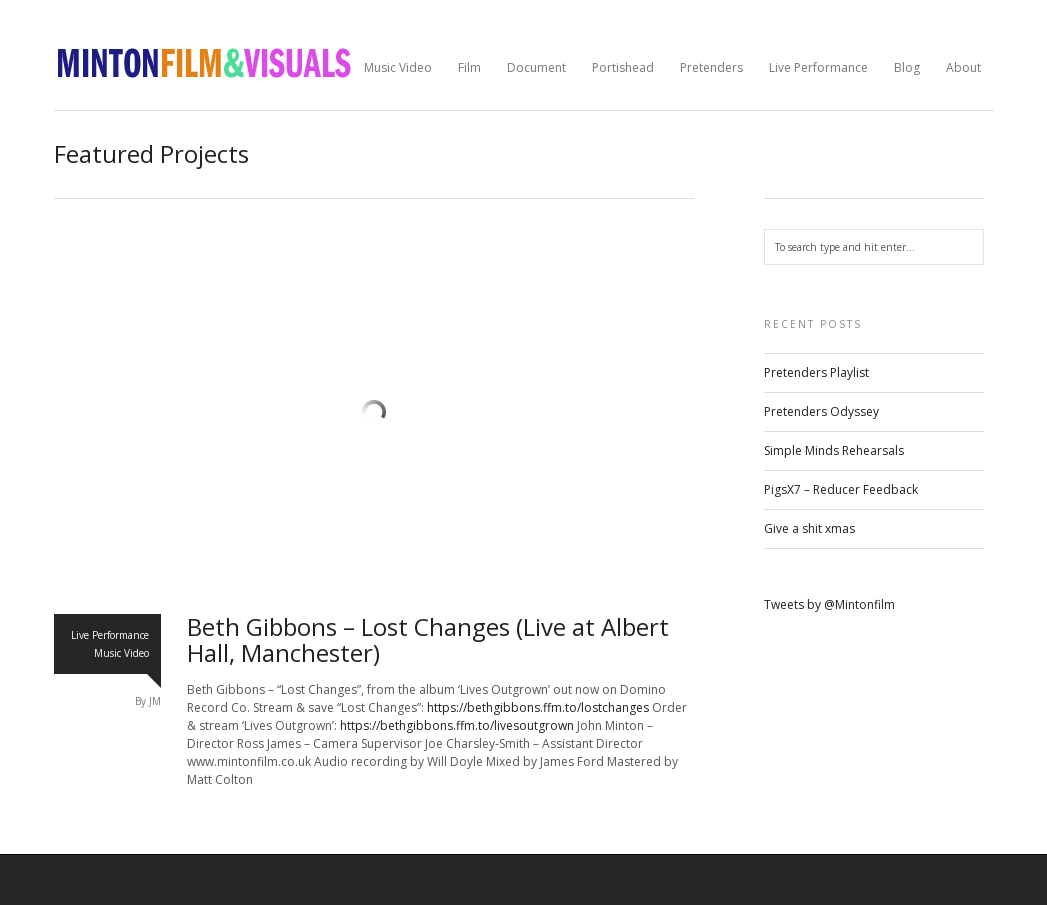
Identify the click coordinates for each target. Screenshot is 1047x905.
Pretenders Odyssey (821, 411)
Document (536, 67)
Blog (907, 67)
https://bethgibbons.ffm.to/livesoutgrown (457, 725)
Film (469, 67)
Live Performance (818, 67)
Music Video (398, 67)
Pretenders (711, 67)
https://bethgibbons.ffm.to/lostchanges (538, 707)
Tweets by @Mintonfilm (829, 604)
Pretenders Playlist (816, 372)
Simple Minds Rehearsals (834, 450)
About (963, 67)
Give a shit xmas (809, 528)
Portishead (623, 67)
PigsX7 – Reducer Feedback (841, 489)
